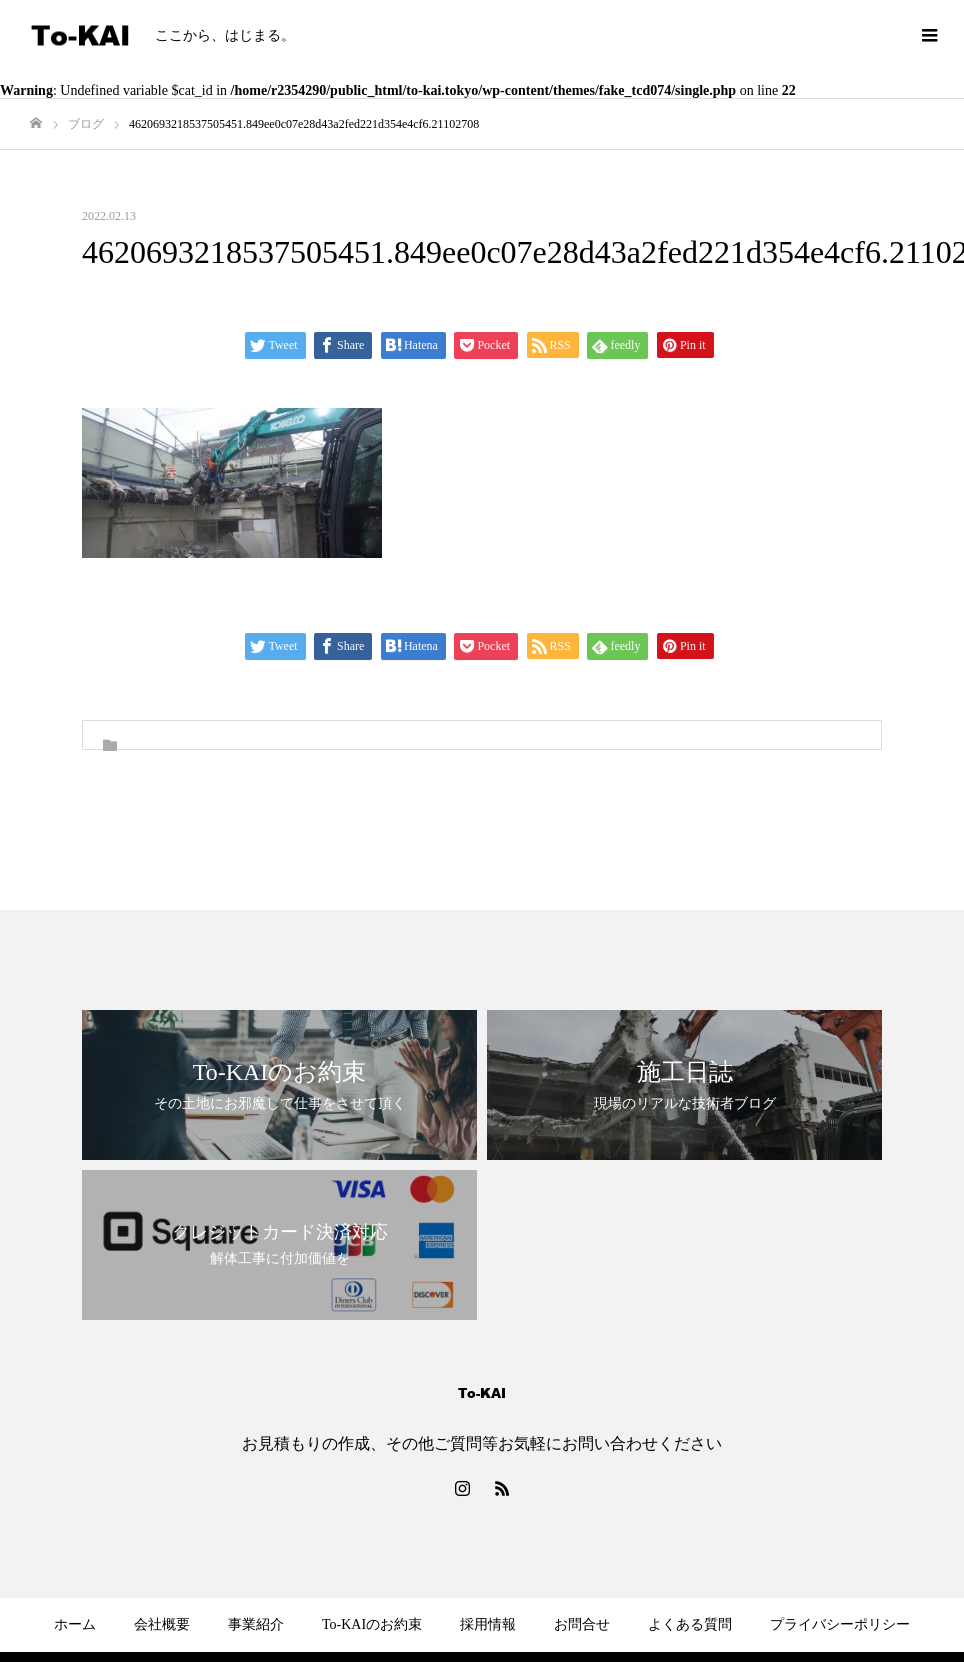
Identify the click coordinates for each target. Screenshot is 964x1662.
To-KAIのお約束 (372, 1624)
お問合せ (582, 1624)
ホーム (75, 1624)
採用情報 (488, 1624)
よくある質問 (690, 1624)
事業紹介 (256, 1624)
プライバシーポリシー (840, 1624)
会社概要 (162, 1624)
